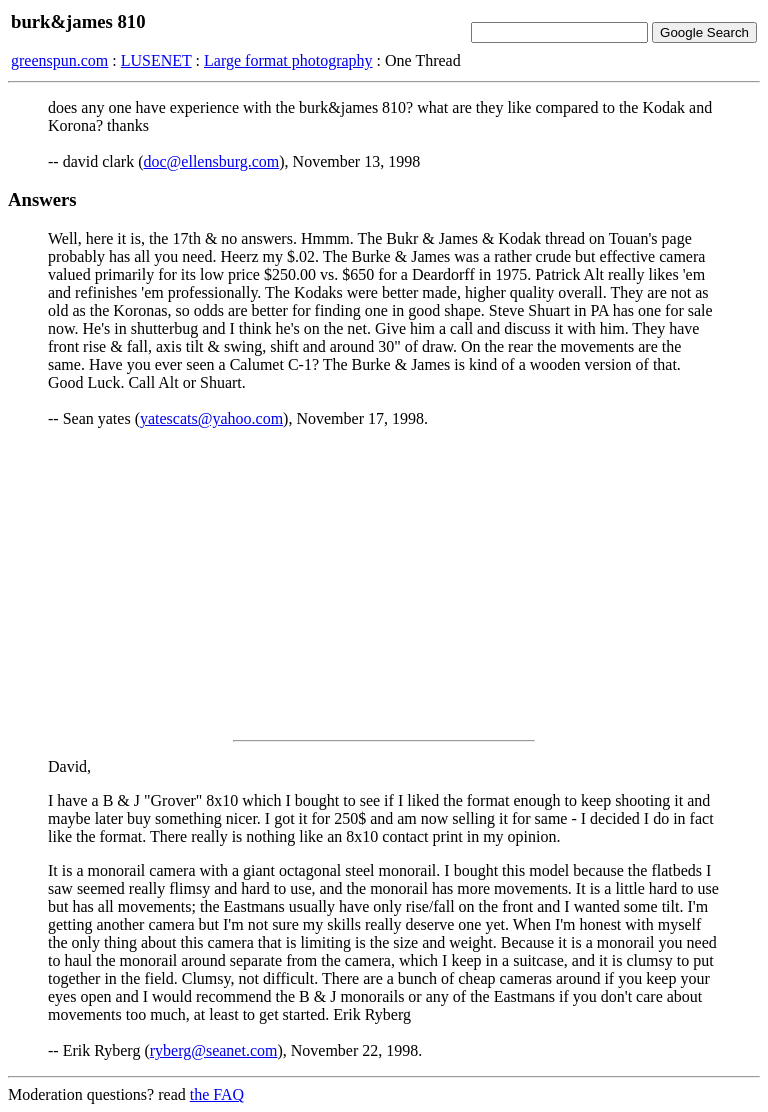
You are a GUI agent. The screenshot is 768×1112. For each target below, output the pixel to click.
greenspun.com (59, 60)
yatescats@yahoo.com (211, 418)
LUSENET (156, 60)
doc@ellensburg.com (212, 161)
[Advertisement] (384, 584)
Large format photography (288, 60)
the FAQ (217, 1094)
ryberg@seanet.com (214, 1050)
